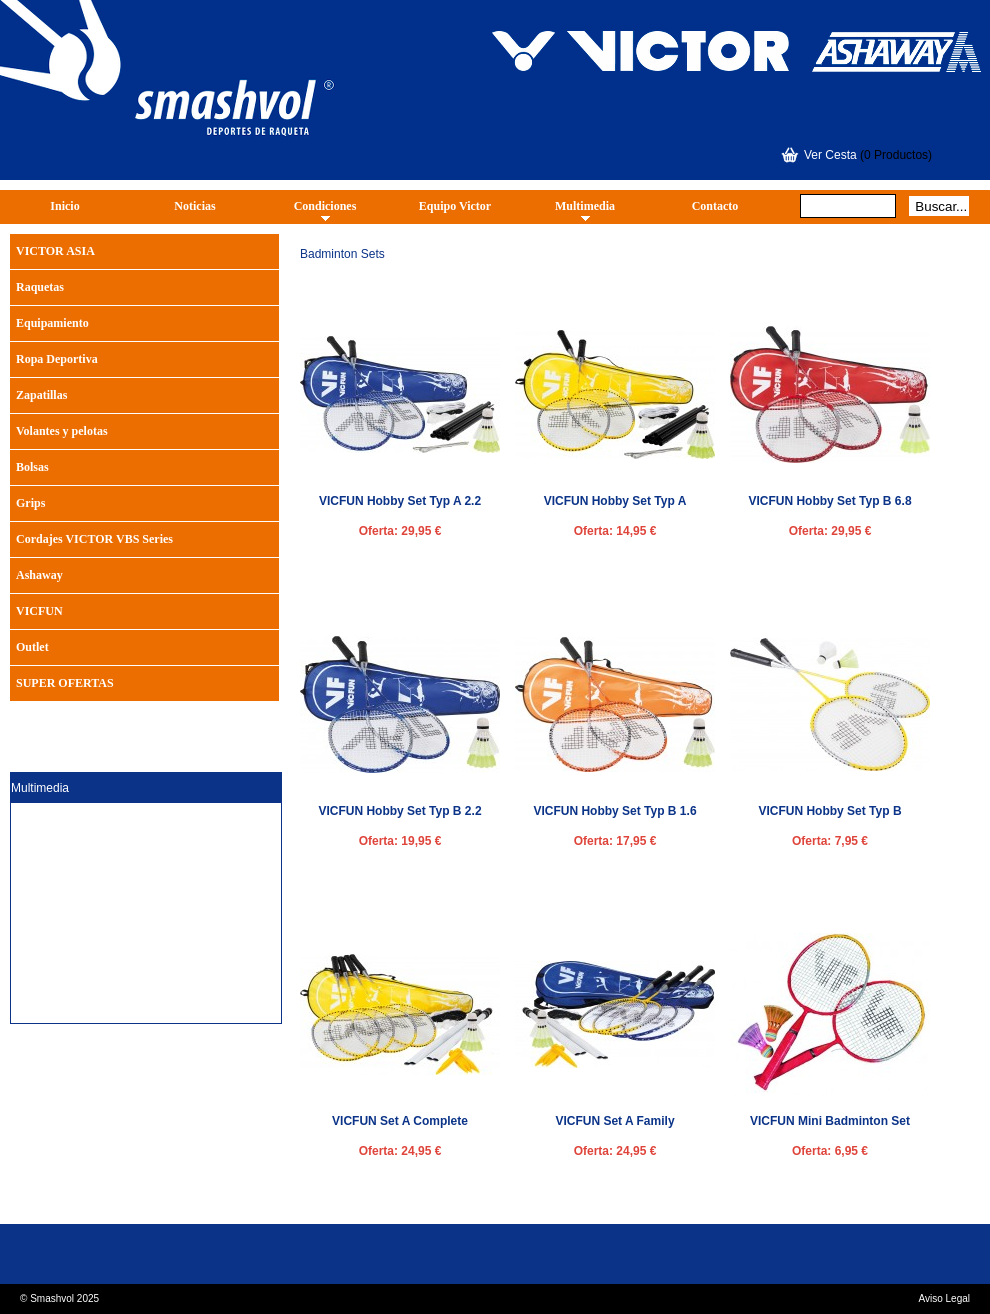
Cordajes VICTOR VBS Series (94, 539)
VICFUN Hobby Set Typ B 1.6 (614, 811)
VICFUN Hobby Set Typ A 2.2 (400, 501)
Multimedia (585, 206)
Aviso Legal (944, 1298)
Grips (30, 503)
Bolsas (32, 467)
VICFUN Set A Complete (400, 1121)
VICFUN (39, 611)
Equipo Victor (455, 206)
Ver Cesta (830, 155)
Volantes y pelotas (62, 431)
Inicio (64, 206)
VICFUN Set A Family (614, 1121)
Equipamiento (52, 323)
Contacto (715, 206)
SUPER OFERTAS (65, 683)
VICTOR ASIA (55, 251)
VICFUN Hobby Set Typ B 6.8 (829, 501)
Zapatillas (41, 395)
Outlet (32, 647)
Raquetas (40, 287)
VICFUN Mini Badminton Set (830, 1121)
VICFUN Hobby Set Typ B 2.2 (399, 811)
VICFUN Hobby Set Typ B (829, 811)
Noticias (194, 206)
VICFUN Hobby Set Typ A (615, 501)
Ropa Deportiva (57, 359)
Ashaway (39, 575)
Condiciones (325, 206)
